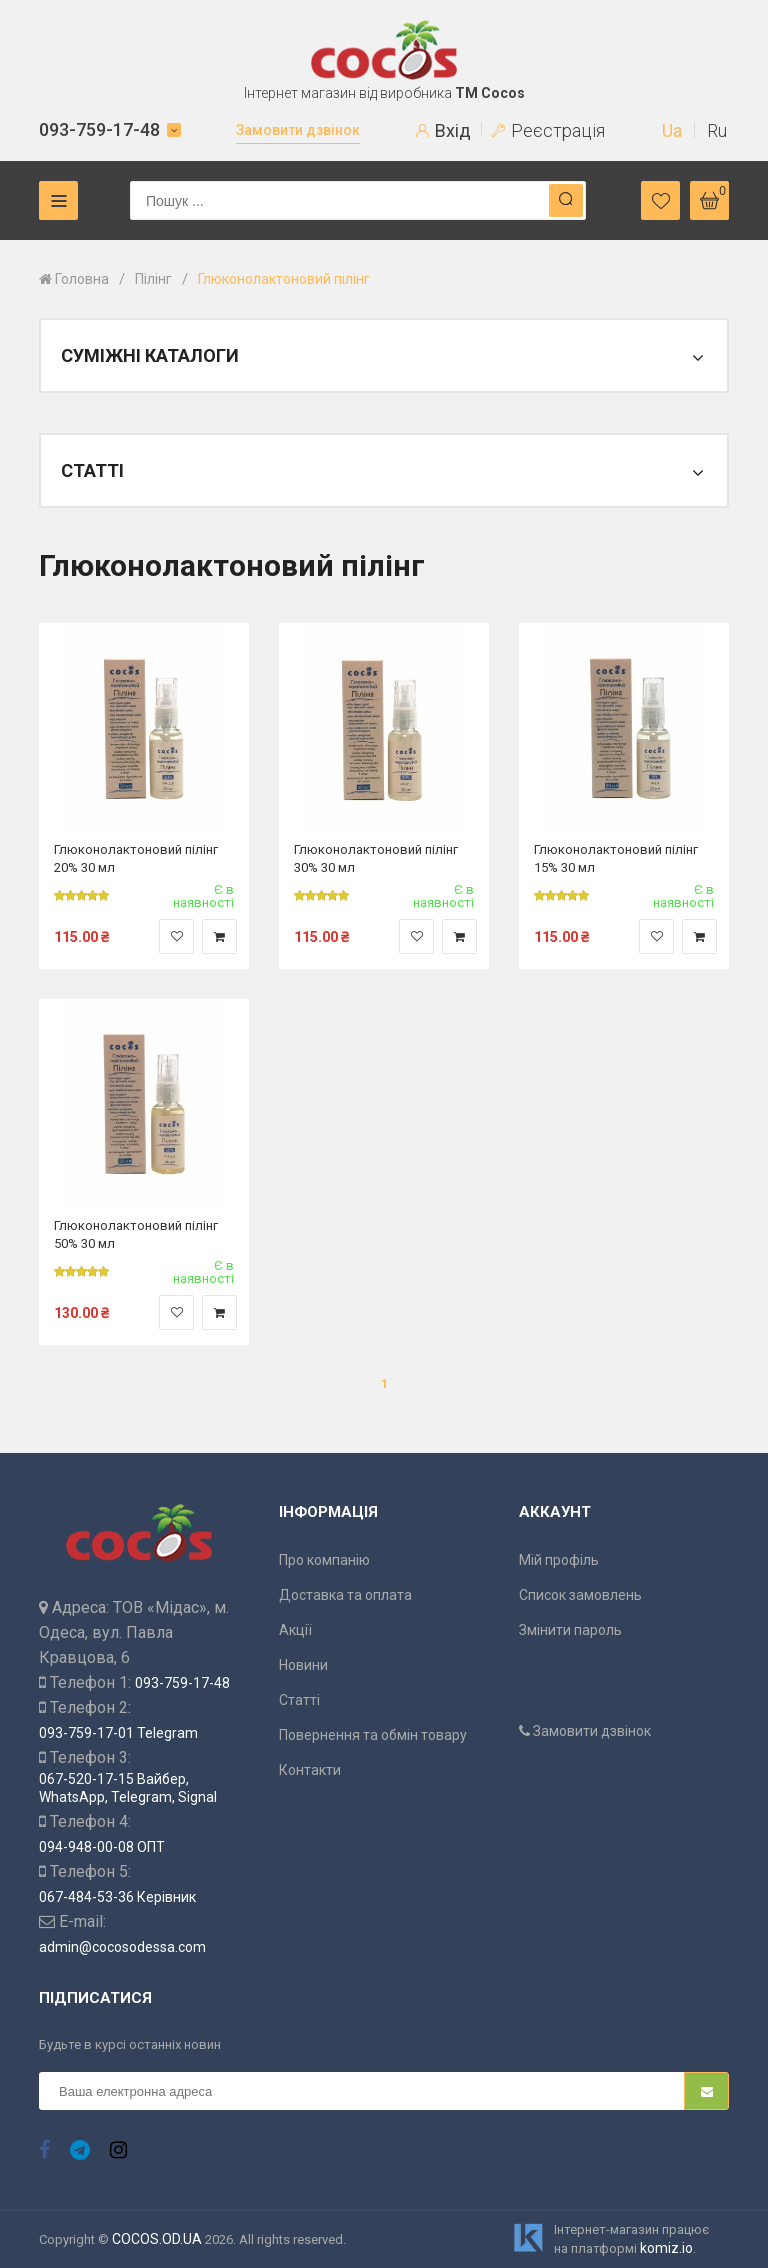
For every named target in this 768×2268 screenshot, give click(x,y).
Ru (717, 130)
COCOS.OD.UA (157, 2239)
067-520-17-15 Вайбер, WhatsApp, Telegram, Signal (128, 1788)
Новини (303, 1665)
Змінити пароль (570, 1630)
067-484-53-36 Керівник (117, 1897)
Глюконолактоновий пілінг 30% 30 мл (376, 857)
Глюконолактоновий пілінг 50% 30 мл (136, 1233)
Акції (295, 1630)
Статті (299, 1700)
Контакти (310, 1770)
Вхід (443, 130)
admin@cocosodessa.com (122, 1947)
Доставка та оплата (345, 1595)
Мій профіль (559, 1560)
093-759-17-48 (99, 129)
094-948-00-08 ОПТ (102, 1847)
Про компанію (324, 1560)
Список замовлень (580, 1595)
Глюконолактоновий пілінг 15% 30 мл (616, 857)
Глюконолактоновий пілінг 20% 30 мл (136, 857)
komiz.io (666, 2248)
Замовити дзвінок (298, 130)
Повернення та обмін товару (373, 1735)
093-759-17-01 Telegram (118, 1733)
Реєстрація (548, 130)
